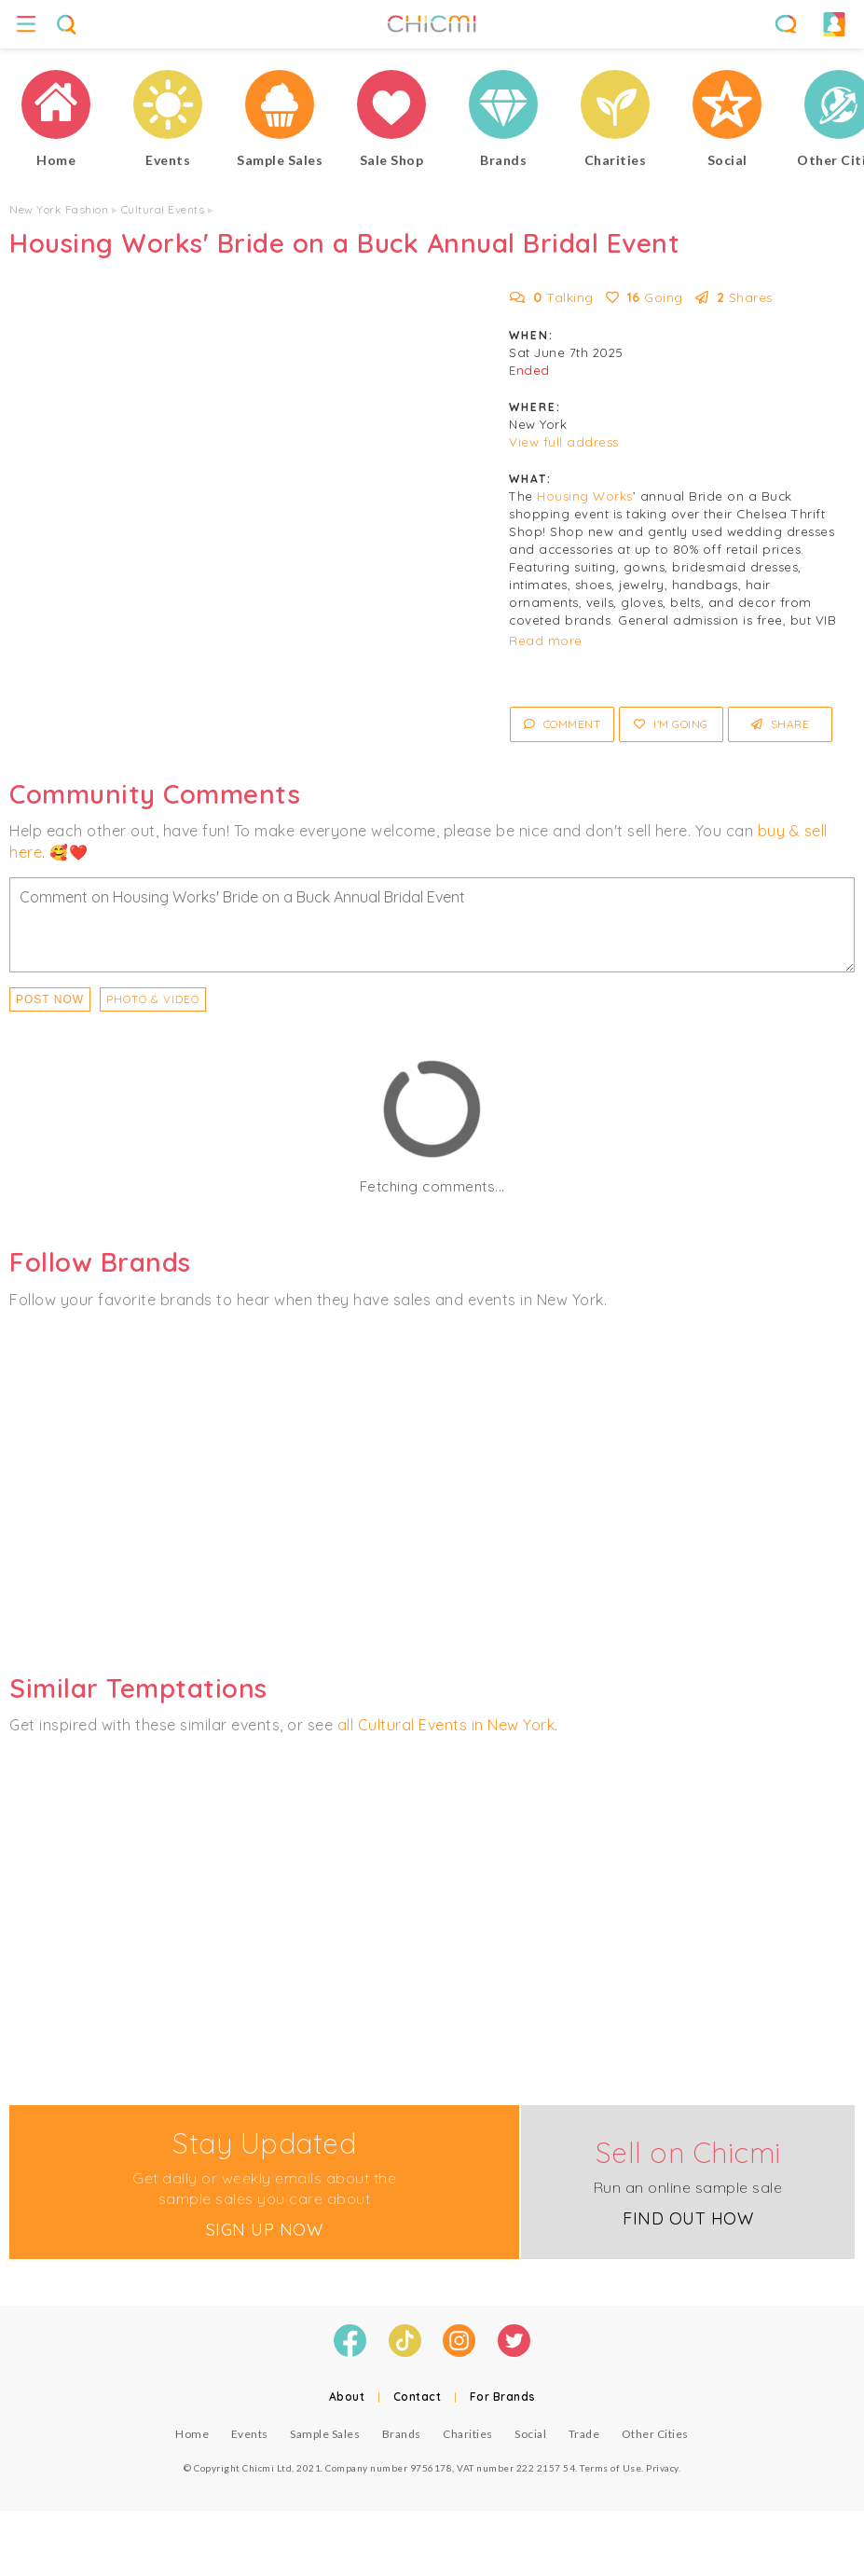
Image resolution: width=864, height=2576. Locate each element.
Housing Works (585, 496)
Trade (584, 2434)
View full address (564, 441)
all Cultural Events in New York (446, 1724)
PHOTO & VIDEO (152, 999)
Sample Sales (325, 2434)
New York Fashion (58, 209)
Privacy (662, 2467)
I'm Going (671, 724)
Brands (401, 2434)
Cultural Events (163, 209)
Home (192, 2434)
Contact (417, 2397)
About (347, 2397)
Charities (468, 2434)
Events (249, 2434)
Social (530, 2434)
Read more (546, 640)
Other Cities (655, 2434)
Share (780, 724)
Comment (562, 724)
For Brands (503, 2397)
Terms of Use (610, 2467)
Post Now (50, 999)
